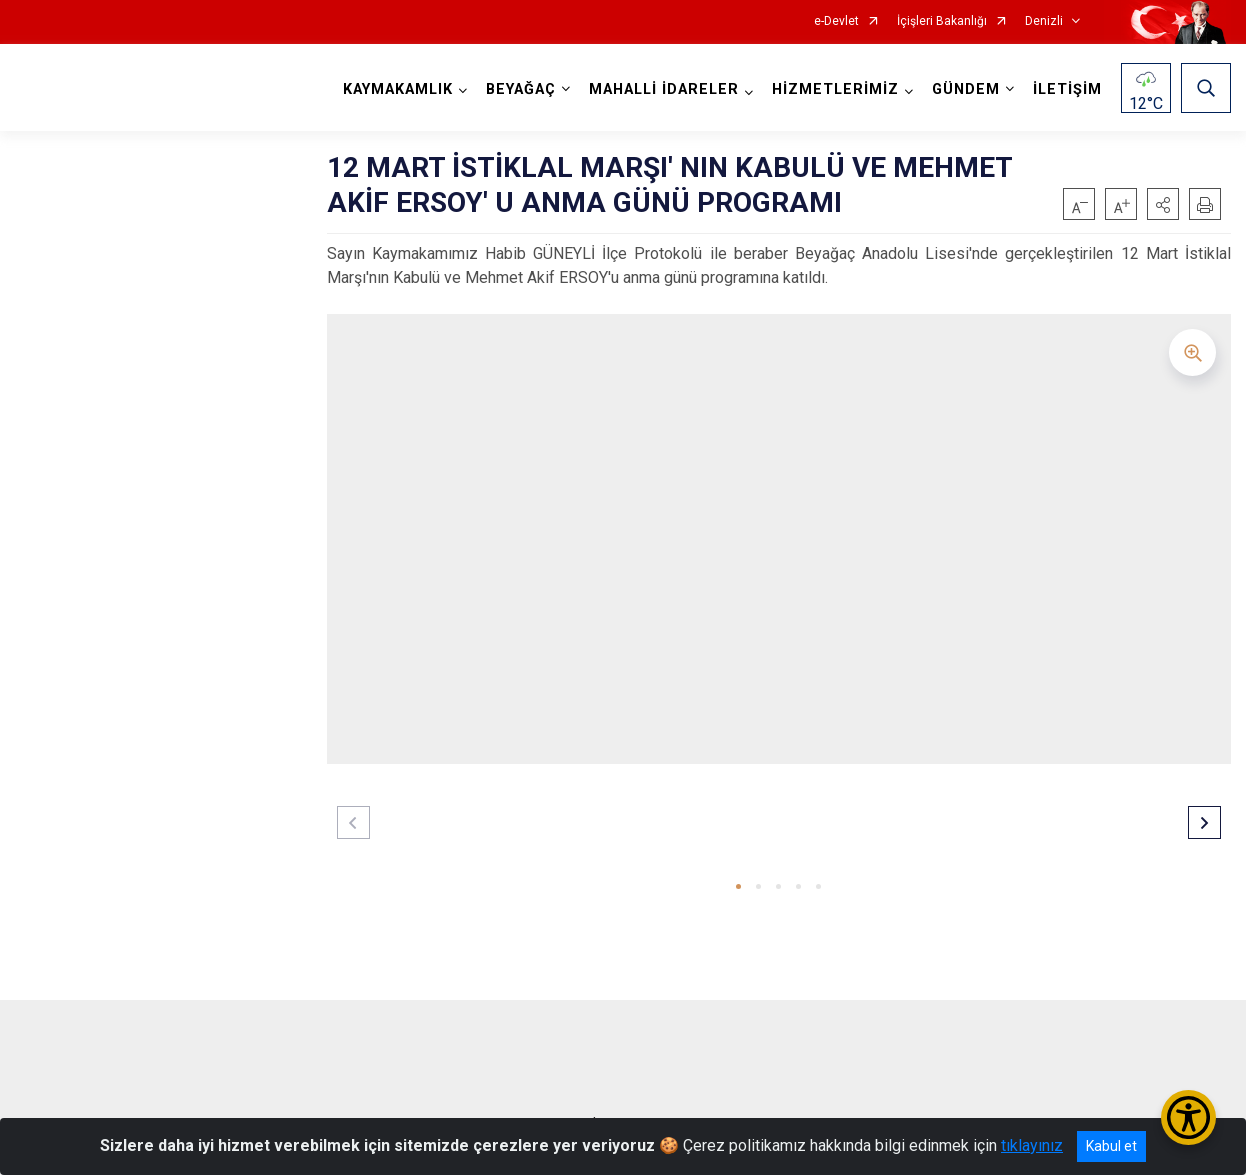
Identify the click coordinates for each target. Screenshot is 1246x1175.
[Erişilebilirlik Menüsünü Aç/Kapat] (1188, 1117)
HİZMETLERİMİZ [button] (835, 89)
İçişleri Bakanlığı (942, 21)
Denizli (1044, 21)
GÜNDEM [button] (966, 89)
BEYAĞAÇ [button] (521, 89)
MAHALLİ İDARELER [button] (664, 89)
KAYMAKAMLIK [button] (398, 89)
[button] (1163, 204)
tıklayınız (1032, 1145)
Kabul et (1111, 1146)
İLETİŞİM (1067, 89)
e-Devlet (836, 21)
